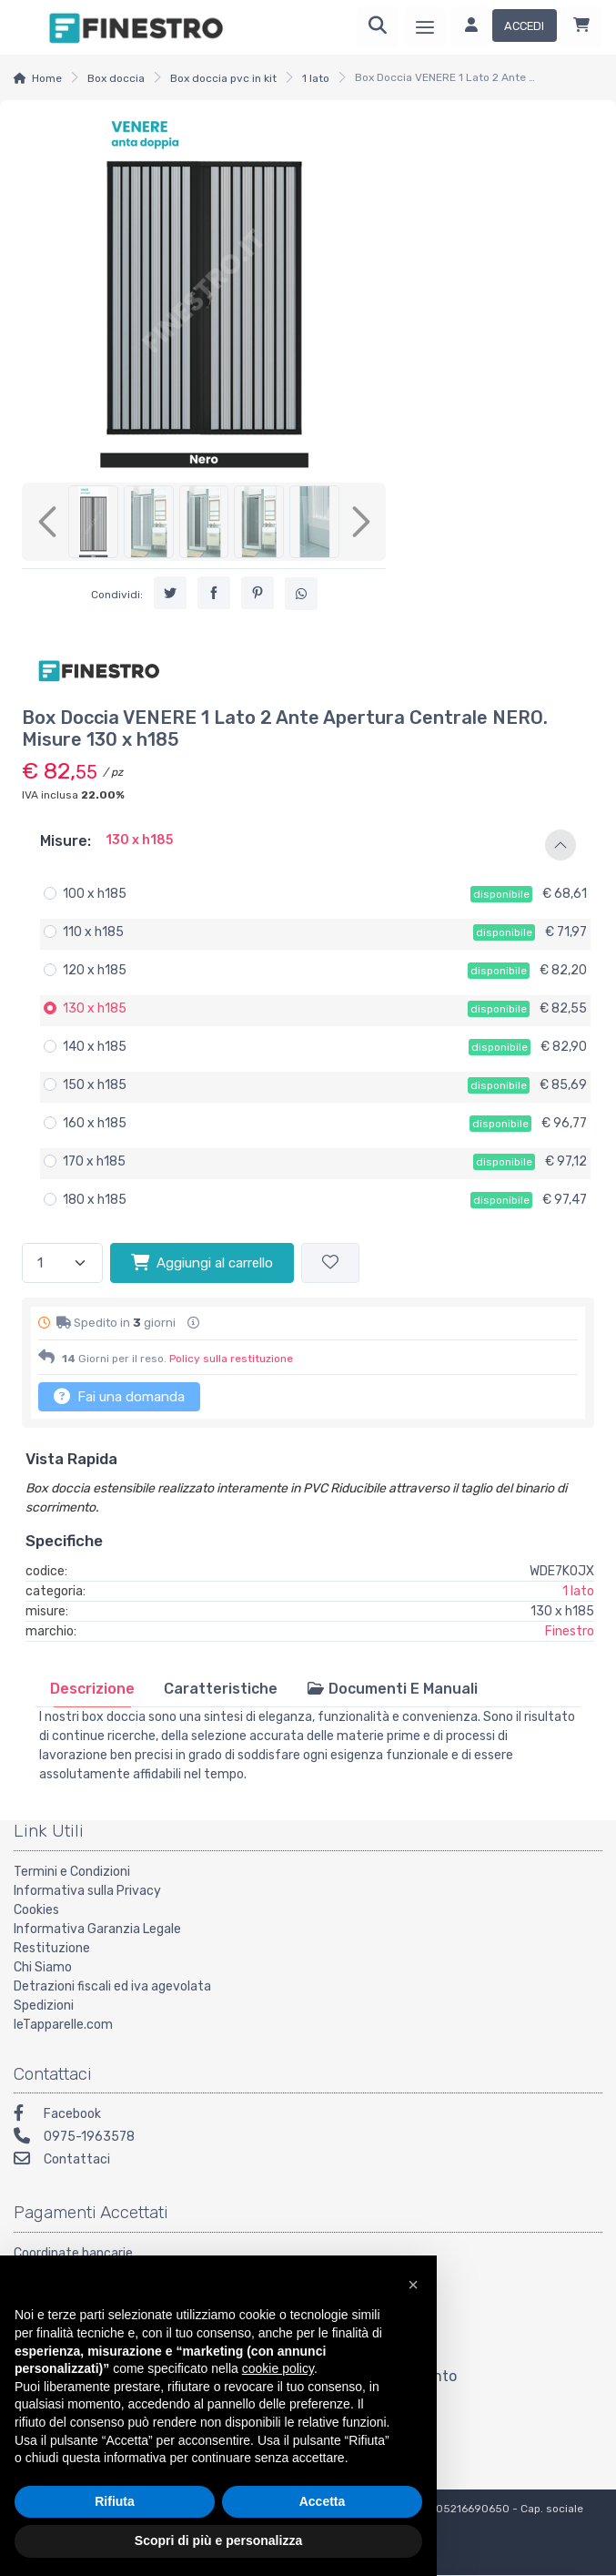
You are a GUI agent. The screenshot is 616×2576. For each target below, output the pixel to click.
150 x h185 (94, 1085)
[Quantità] (62, 1263)
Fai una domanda (119, 1396)
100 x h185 (94, 893)
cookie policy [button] (278, 2368)
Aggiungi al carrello (202, 1262)
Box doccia (116, 78)
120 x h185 (94, 970)
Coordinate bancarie (73, 2253)
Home (47, 78)
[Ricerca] (377, 27)
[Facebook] (308, 2115)
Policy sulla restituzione (231, 1358)
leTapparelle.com (63, 2024)
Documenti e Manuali (392, 1688)
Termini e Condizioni (72, 1871)
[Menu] (425, 27)
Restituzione (52, 1948)
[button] (308, 845)
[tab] (92, 1688)
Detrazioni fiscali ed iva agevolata (112, 1986)
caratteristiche (221, 1688)
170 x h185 (94, 1161)
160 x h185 (94, 1123)
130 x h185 (94, 1008)
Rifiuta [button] (115, 2501)
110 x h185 (93, 932)
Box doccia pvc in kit (223, 78)
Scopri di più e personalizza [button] (218, 2540)
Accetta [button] (322, 2501)
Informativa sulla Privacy (87, 1891)
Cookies (36, 1910)
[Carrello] (581, 27)
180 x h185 (94, 1199)
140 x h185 (94, 1046)
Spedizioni (44, 2005)
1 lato (315, 78)
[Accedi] (503, 27)
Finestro (569, 1631)
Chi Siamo (43, 1967)
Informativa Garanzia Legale (97, 1929)
